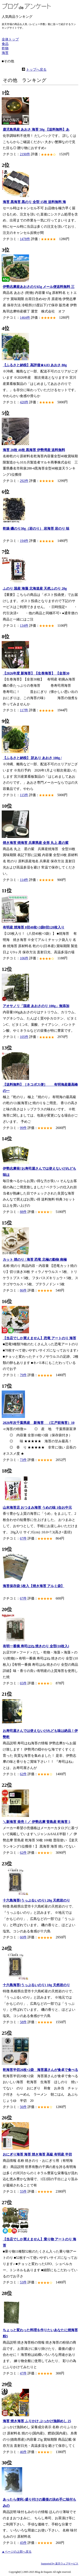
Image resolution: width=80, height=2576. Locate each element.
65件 (23, 1683)
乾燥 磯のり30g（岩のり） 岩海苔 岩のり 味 (36, 528)
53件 (23, 2282)
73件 (23, 1460)
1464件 (25, 317)
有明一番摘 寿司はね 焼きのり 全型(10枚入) (36, 1646)
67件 (23, 1538)
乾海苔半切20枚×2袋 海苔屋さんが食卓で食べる (40, 2070)
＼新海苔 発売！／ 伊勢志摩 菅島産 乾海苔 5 (36, 1822)
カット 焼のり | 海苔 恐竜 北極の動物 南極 (35, 1259)
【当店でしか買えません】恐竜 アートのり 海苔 (39, 1338)
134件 (24, 625)
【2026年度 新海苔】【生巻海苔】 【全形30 (36, 673)
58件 (23, 2022)
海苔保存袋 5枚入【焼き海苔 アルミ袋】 (33, 1586)
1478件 (25, 239)
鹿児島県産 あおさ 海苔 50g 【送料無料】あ (36, 129)
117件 (24, 710)
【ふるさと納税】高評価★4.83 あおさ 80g (35, 365)
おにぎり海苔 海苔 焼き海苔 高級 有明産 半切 (37, 2154)
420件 (24, 402)
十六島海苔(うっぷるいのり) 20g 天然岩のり (36, 1900)
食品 (5, 44)
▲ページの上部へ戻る (17, 2551)
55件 (23, 2191)
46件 (23, 2452)
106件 (24, 958)
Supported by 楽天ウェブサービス (59, 2563)
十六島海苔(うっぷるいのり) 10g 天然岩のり (36, 1985)
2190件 (25, 154)
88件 (23, 1212)
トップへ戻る (36, 69)
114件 (24, 880)
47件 (23, 2373)
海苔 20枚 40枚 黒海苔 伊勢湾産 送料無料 (34, 450)
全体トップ (10, 39)
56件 (23, 2107)
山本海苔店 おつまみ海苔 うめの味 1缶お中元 (37, 1507)
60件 (23, 1937)
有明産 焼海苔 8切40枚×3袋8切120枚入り (33, 927)
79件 (23, 1375)
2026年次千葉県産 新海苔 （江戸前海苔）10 (38, 1423)
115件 (24, 795)
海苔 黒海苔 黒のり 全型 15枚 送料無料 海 (34, 202)
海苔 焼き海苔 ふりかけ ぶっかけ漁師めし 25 (37, 2421)
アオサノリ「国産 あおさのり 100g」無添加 (36, 1006)
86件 (23, 1290)
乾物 (5, 48)
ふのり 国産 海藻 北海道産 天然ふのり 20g (35, 588)
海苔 (5, 53)
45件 (23, 2543)
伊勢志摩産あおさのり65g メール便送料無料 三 (38, 287)
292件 (24, 481)
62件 (23, 1774)
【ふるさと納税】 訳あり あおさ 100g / (32, 758)
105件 (24, 1037)
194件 (24, 541)
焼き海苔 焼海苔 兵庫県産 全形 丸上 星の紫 (35, 843)
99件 (23, 1128)
